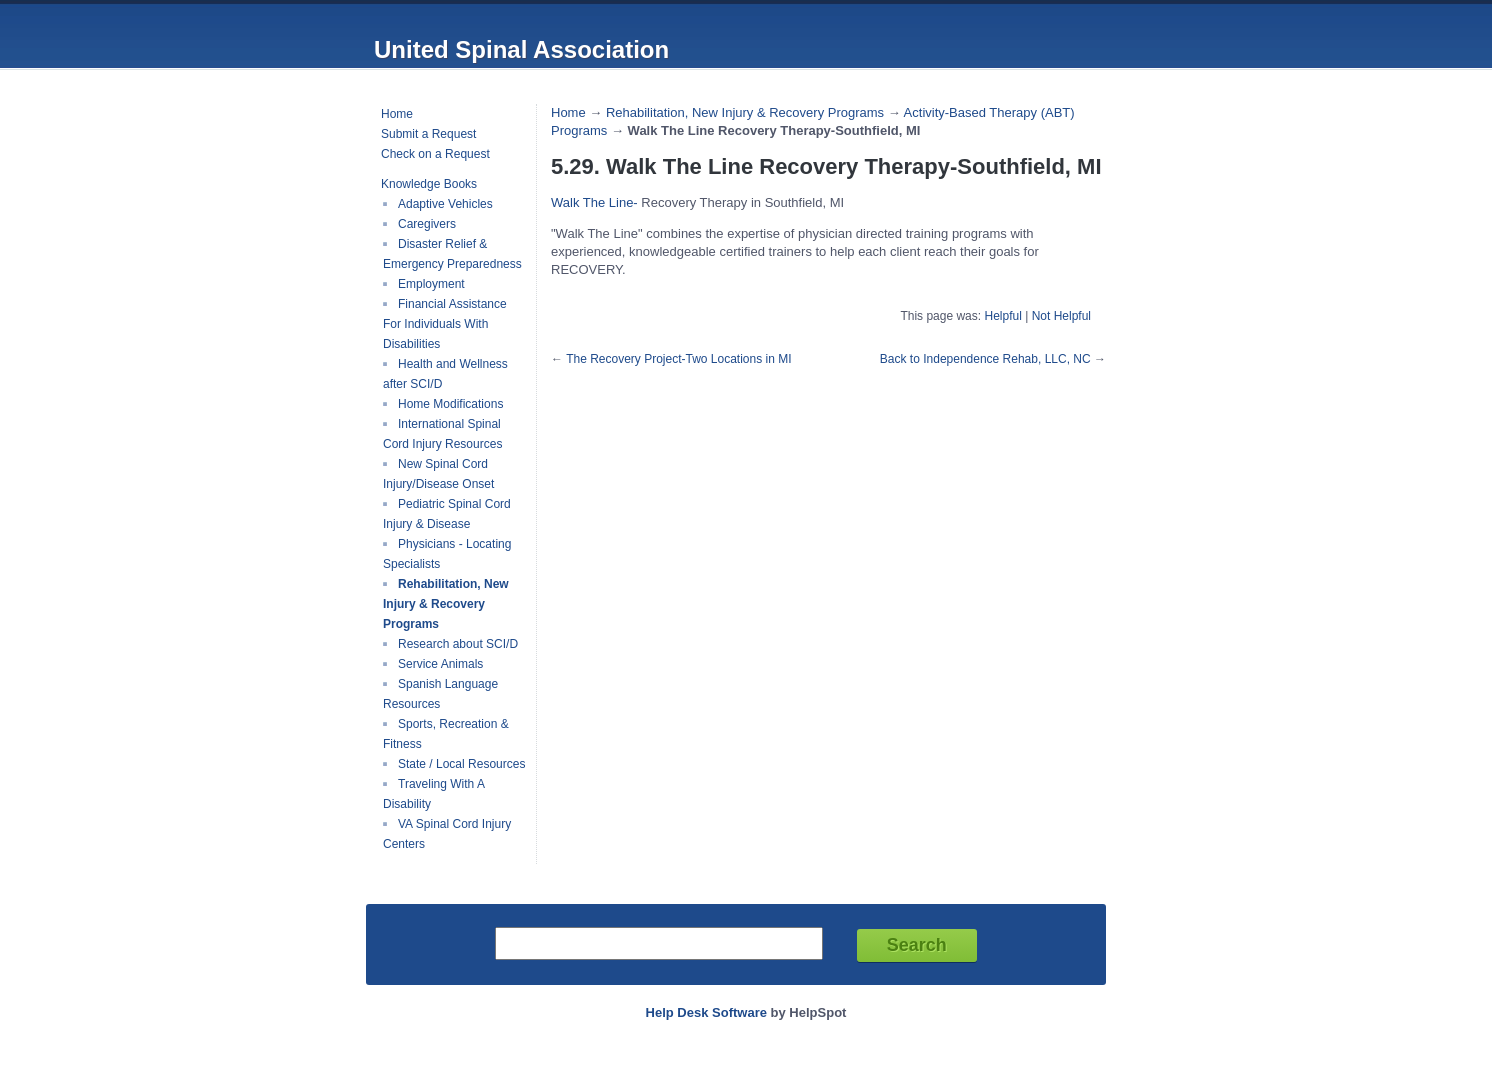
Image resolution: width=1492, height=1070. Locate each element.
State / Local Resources (461, 764)
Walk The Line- (594, 202)
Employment (431, 284)
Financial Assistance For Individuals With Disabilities (445, 324)
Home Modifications (450, 404)
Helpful (1002, 316)
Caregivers (427, 224)
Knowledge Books (429, 184)
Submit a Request (428, 134)
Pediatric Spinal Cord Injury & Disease (447, 514)
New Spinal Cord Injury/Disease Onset (438, 474)
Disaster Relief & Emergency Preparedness (452, 254)
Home (397, 114)
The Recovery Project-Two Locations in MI (678, 359)
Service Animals (440, 664)
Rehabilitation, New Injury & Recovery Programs (446, 604)
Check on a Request (435, 154)
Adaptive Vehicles (445, 204)
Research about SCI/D (458, 644)
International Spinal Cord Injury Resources (442, 434)
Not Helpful (1061, 316)
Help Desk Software (706, 1012)
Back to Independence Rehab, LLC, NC (985, 359)
